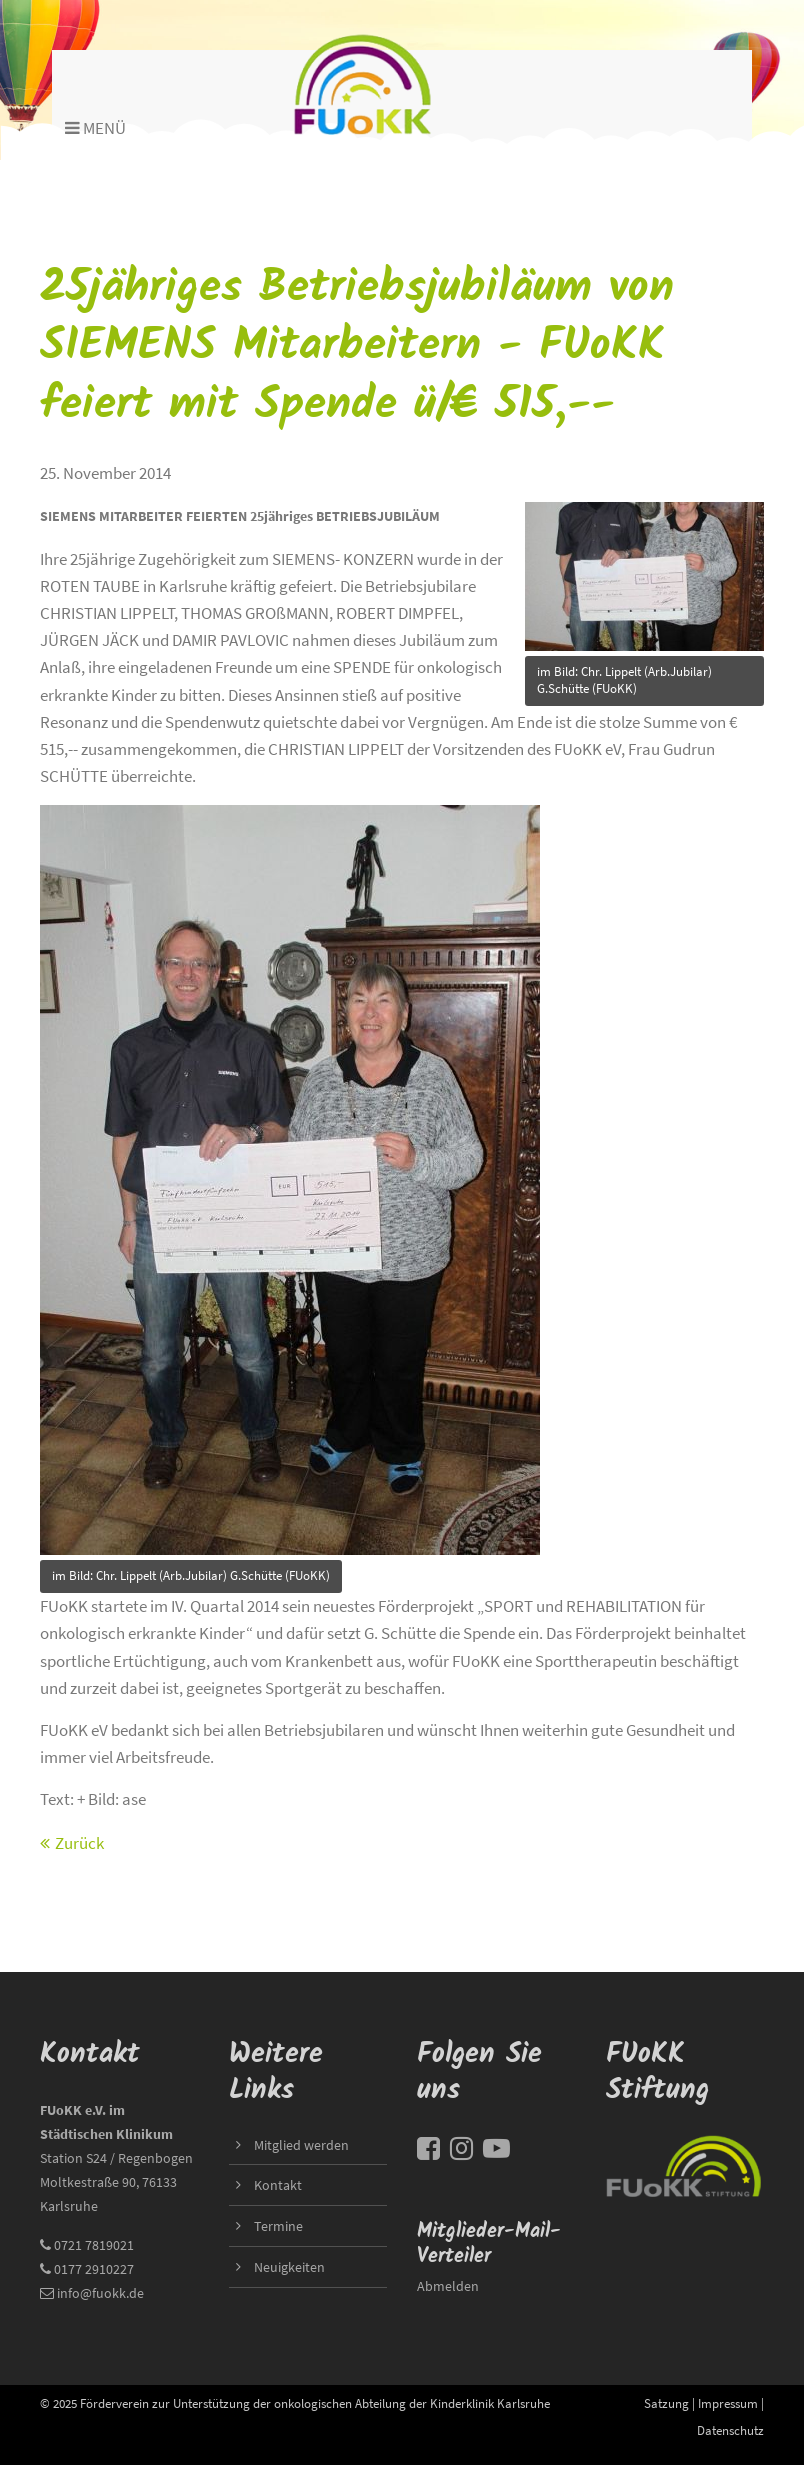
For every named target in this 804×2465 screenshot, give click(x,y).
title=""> (644, 571)
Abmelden (448, 2286)
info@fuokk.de (100, 2293)
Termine (278, 2226)
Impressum (728, 2403)
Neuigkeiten (289, 2267)
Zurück (79, 1843)
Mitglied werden (301, 2145)
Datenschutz (730, 2430)
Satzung (666, 2403)
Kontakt (278, 2185)
